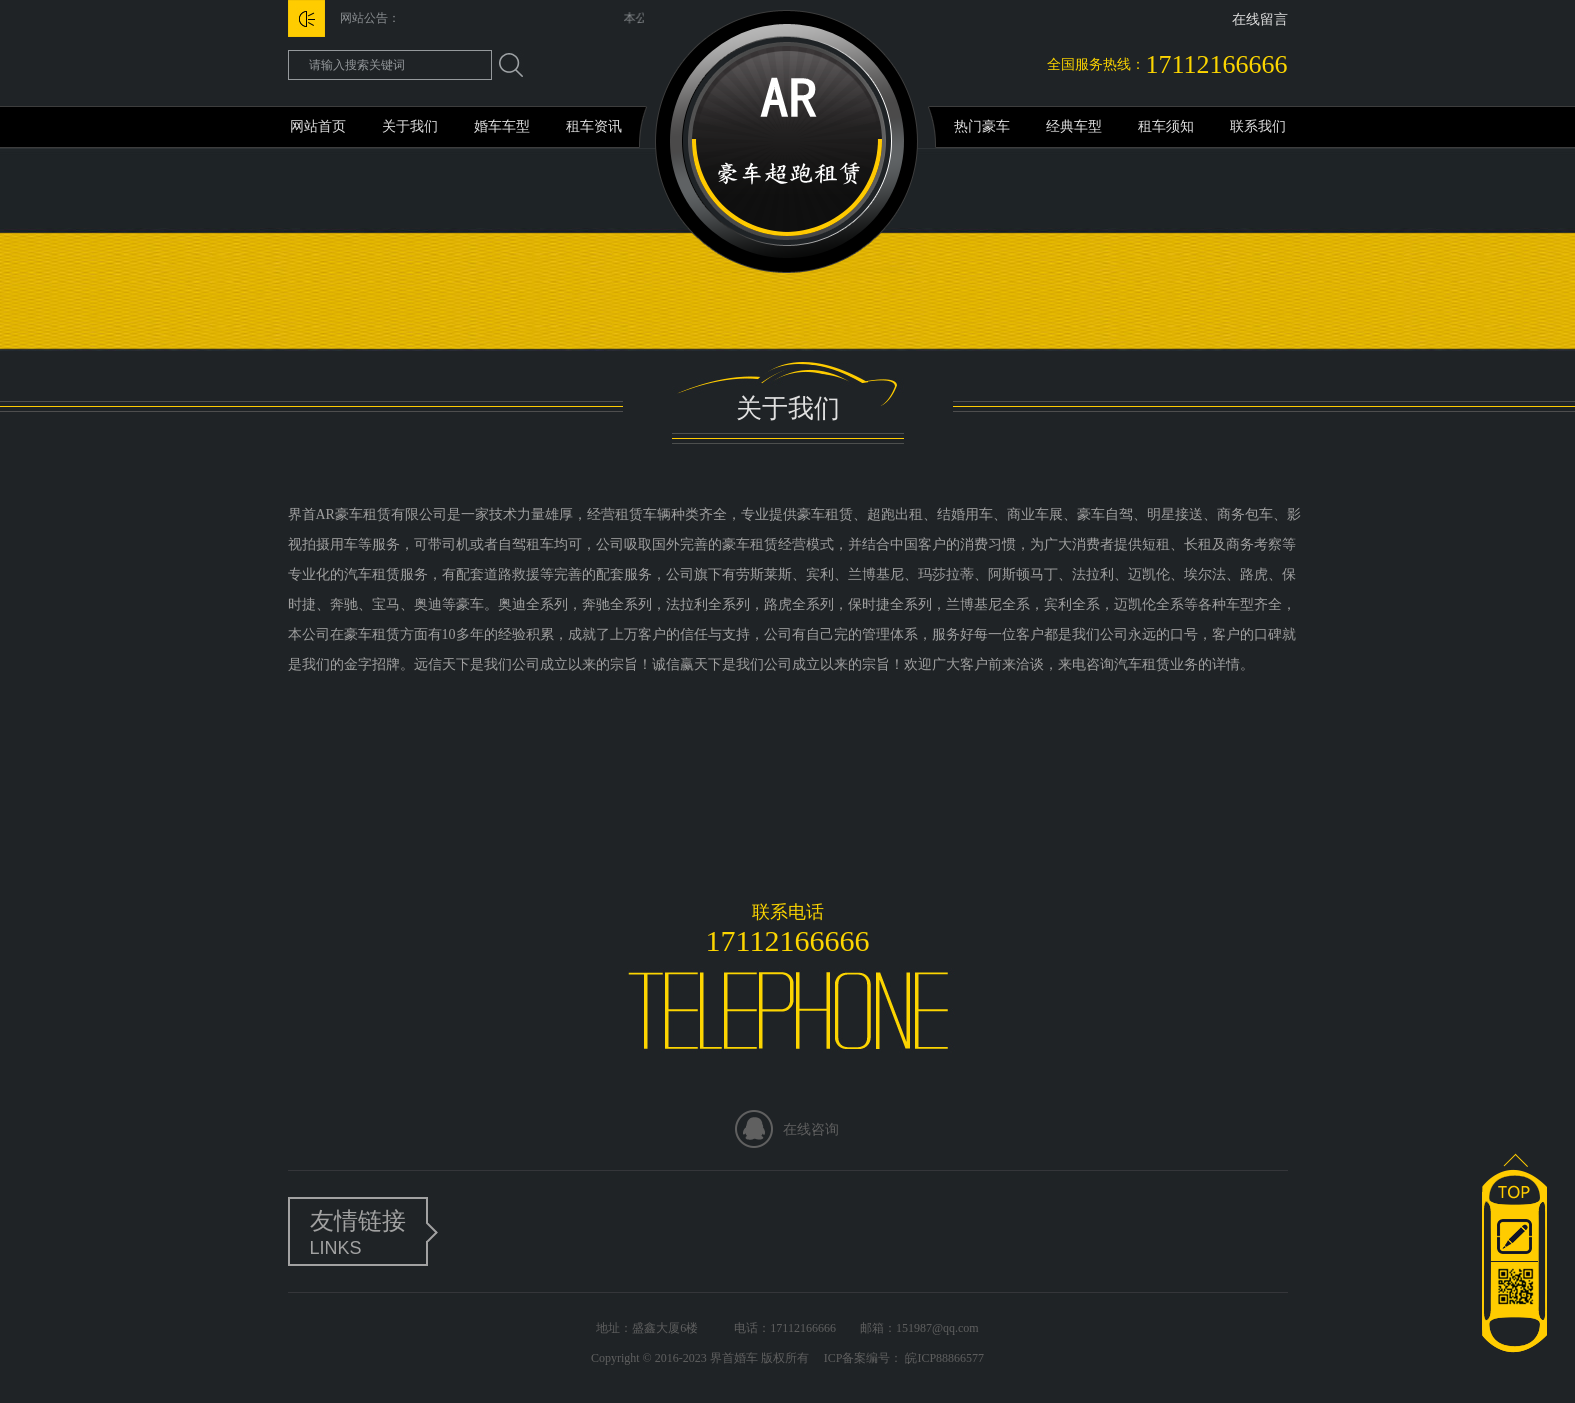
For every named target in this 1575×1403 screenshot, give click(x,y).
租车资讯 (594, 126)
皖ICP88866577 (943, 1358)
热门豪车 (982, 126)
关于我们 (410, 126)
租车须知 (1166, 126)
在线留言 (1260, 19)
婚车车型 (502, 126)
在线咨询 (811, 1129)
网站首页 (318, 126)
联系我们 (1258, 126)
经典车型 (1074, 126)
